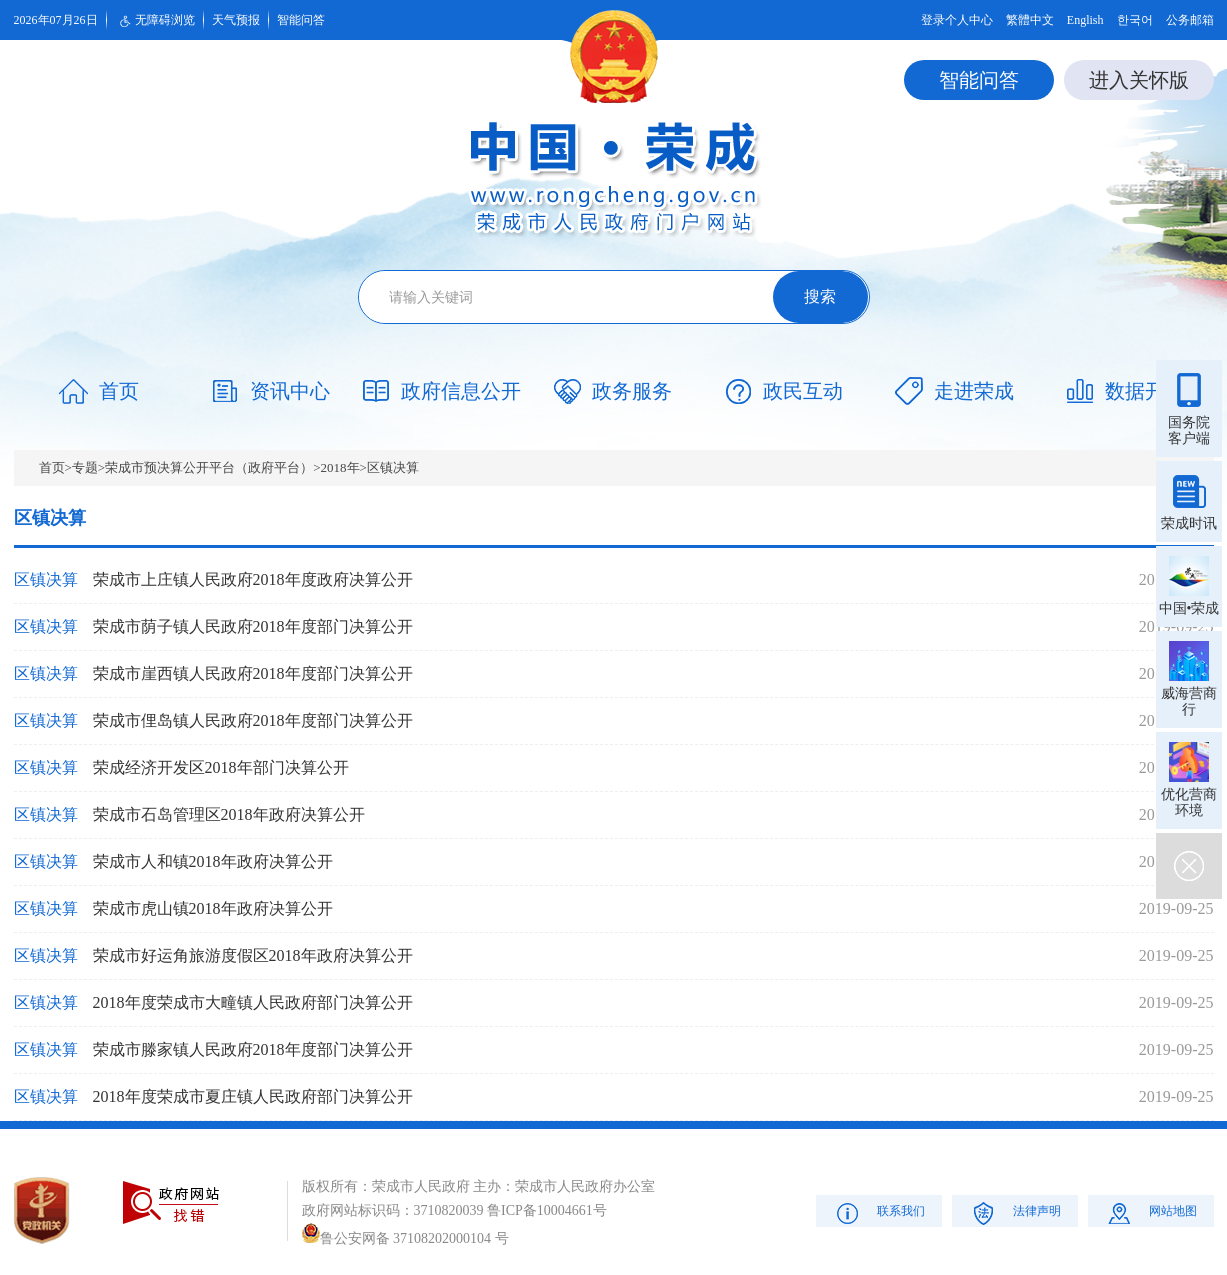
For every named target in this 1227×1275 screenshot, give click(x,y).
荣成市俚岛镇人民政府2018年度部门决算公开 (253, 720)
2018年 (340, 467)
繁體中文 (1030, 20)
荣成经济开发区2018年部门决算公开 (221, 767)
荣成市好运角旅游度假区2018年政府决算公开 (253, 955)
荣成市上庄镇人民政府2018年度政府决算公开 (253, 579)
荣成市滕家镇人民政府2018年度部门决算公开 (253, 1049)
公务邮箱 (1190, 20)
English (1085, 20)
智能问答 (301, 20)
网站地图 (1150, 1212)
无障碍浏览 (155, 21)
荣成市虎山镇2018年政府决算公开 (213, 908)
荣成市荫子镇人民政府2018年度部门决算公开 (253, 626)
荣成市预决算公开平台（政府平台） (209, 467)
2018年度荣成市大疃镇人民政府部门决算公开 (253, 1002)
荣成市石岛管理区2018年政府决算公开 (229, 814)
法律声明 (1014, 1212)
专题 (85, 467)
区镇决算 (393, 467)
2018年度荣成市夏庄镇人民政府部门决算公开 (253, 1096)
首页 (52, 467)
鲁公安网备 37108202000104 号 (405, 1238)
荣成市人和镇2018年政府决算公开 (213, 861)
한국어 (1135, 20)
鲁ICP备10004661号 (547, 1210)
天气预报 (236, 20)
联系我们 (878, 1212)
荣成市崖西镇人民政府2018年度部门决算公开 (253, 673)
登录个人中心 (957, 20)
